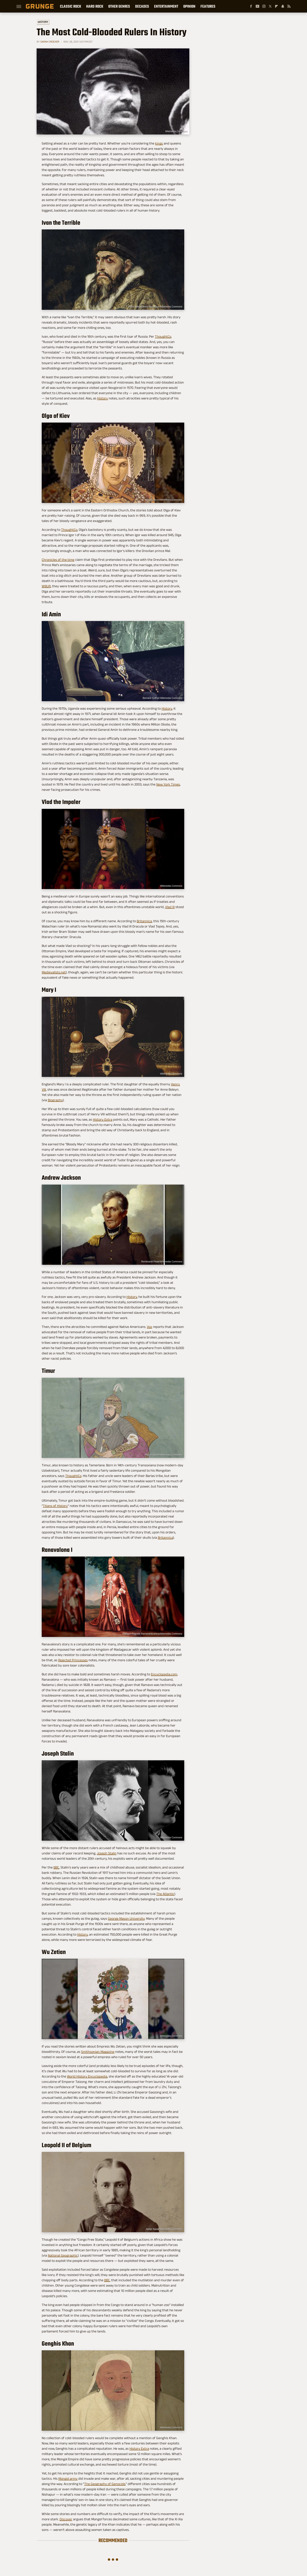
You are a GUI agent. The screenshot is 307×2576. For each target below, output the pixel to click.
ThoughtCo (163, 336)
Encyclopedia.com (164, 1674)
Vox (149, 1327)
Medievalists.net (54, 972)
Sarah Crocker (49, 41)
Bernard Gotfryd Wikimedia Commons (162, 698)
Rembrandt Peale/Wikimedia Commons (161, 1261)
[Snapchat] (282, 6)
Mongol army (68, 2479)
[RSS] (289, 6)
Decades (142, 6)
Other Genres (119, 6)
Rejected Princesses (73, 1660)
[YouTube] (257, 6)
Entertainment (166, 6)
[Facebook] (251, 6)
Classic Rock (70, 6)
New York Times (168, 784)
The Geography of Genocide (104, 2484)
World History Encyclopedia (87, 2076)
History (43, 21)
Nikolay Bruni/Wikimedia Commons (164, 500)
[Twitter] (270, 6)
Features (207, 6)
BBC (56, 1867)
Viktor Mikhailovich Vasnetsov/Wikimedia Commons (155, 307)
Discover (66, 2519)
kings (159, 143)
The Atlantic (165, 1894)
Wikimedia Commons (176, 131)
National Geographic (63, 2255)
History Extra (102, 1119)
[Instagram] (263, 6)
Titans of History (55, 1506)
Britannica (144, 921)
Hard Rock (94, 6)
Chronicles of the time (58, 560)
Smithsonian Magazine (97, 2052)
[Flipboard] (276, 6)
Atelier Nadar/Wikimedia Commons (164, 2229)
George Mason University (126, 1918)
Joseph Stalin (106, 1853)
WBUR (46, 586)
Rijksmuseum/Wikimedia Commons (163, 1455)
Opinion (189, 6)
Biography (55, 1100)
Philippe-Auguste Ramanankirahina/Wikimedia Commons (152, 1634)
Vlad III (170, 907)
